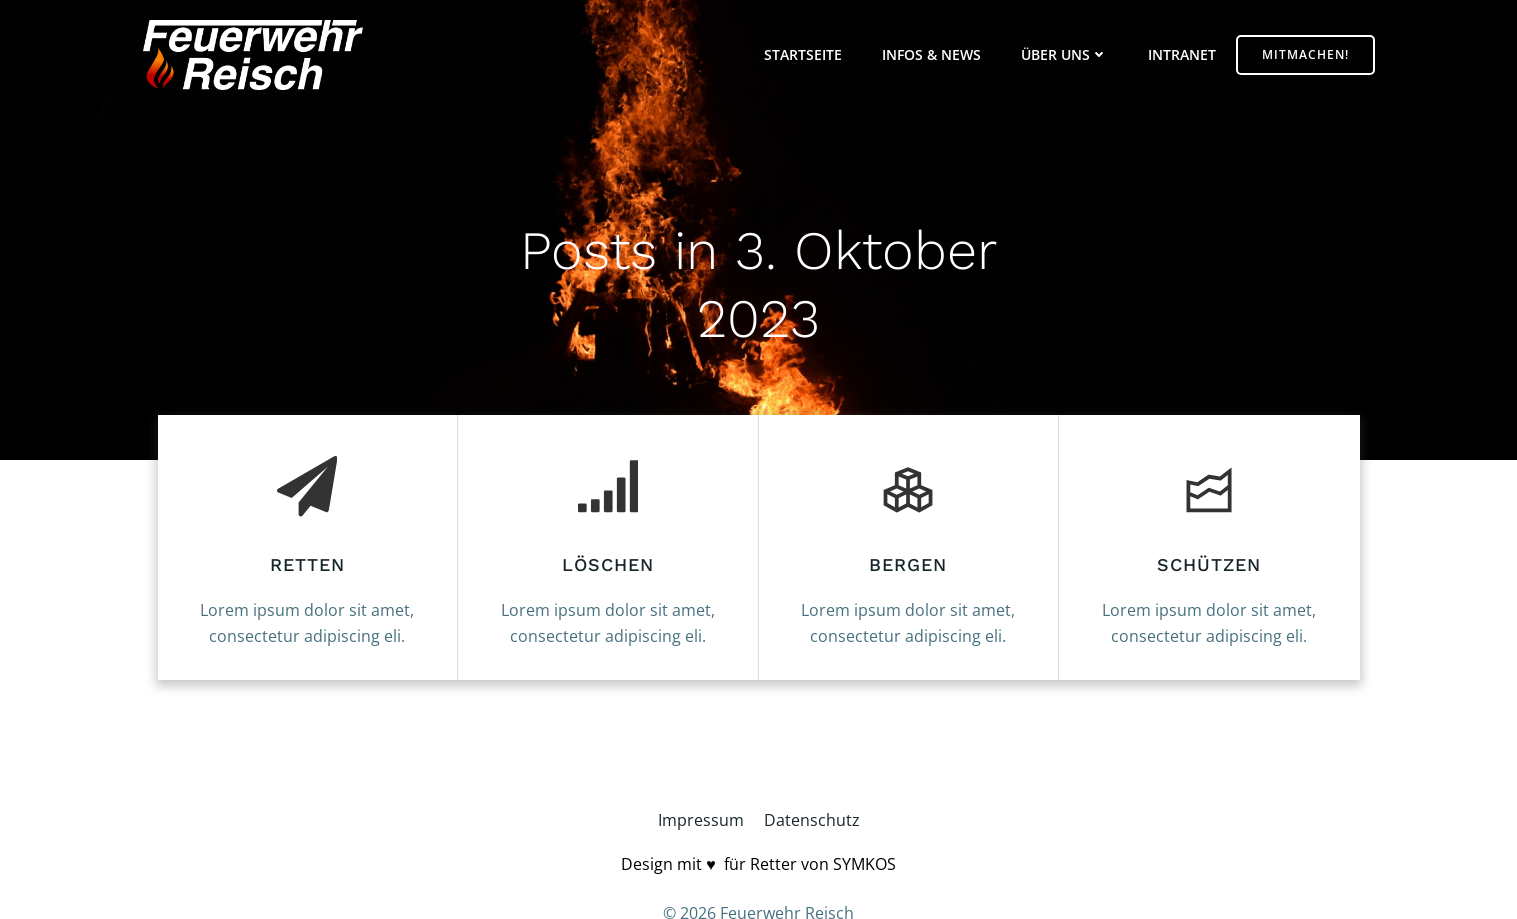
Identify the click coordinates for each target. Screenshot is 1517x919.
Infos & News (931, 54)
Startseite (803, 54)
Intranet (1182, 54)
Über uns (1064, 54)
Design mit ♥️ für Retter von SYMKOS (758, 864)
